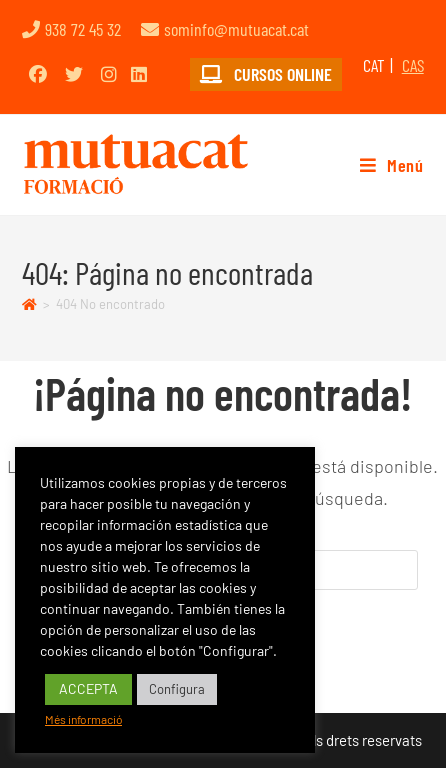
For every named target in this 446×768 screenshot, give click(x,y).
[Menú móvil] (384, 165)
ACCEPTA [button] (88, 688)
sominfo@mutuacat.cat (236, 29)
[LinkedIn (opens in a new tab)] (139, 74)
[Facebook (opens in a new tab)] (38, 74)
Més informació (83, 719)
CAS (413, 65)
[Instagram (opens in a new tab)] (109, 74)
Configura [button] (177, 689)
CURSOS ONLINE (266, 74)
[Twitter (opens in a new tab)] (74, 74)
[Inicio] (29, 304)
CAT (374, 65)
